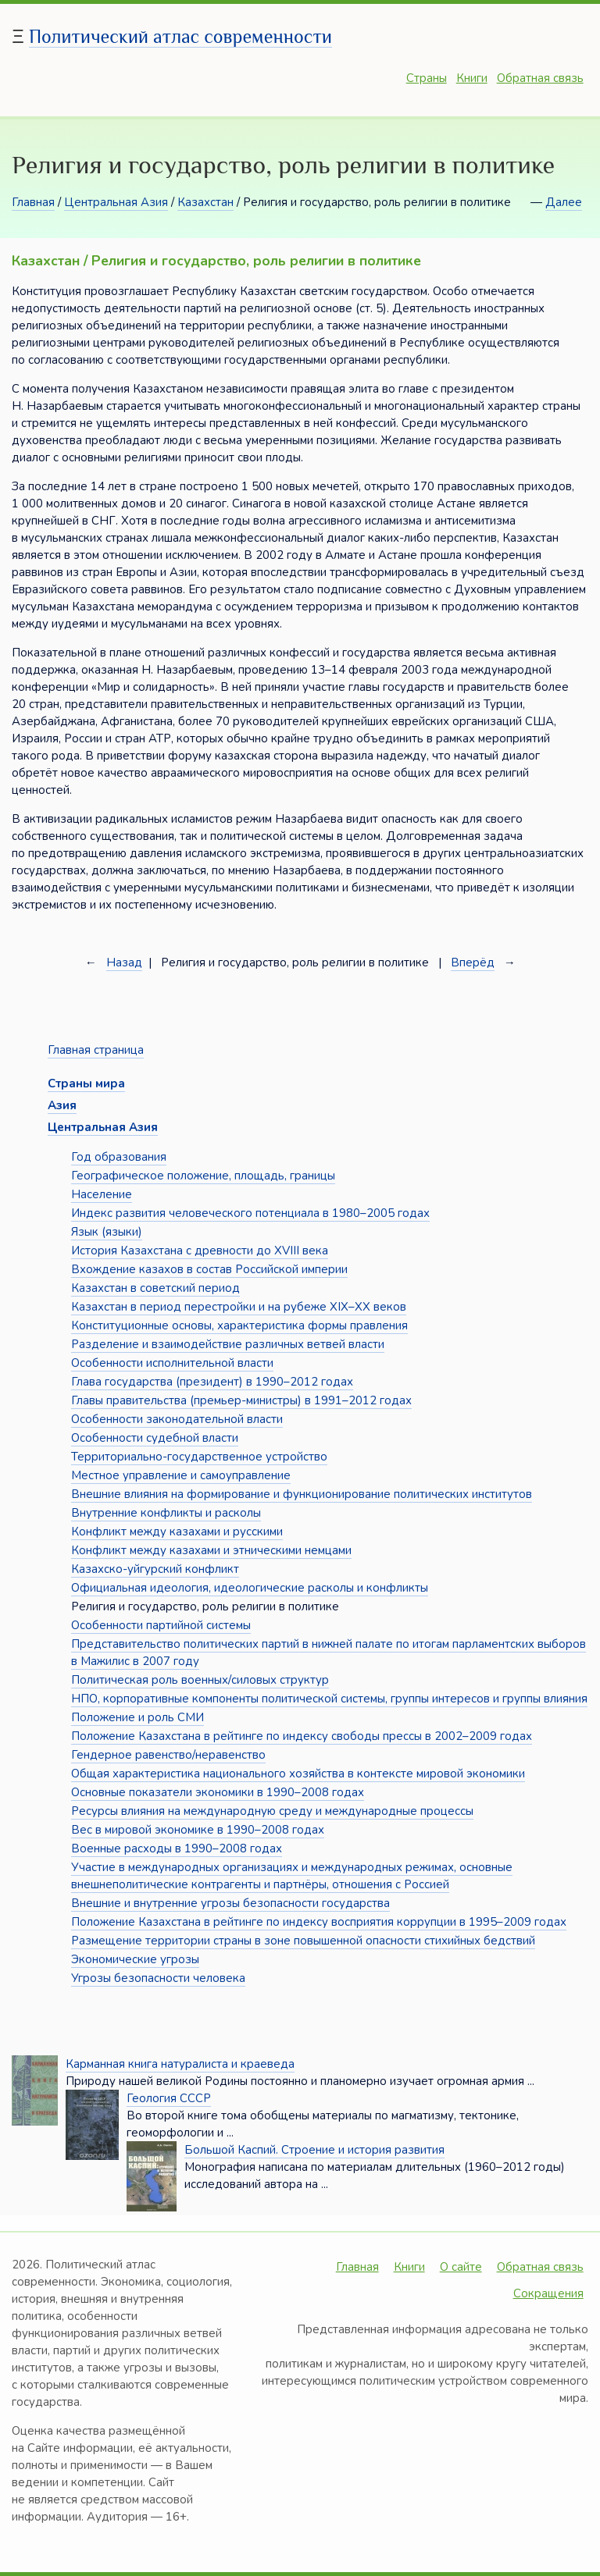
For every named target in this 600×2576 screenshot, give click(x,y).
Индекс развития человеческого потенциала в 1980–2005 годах (250, 1213)
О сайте (461, 2267)
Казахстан (205, 202)
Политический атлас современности (180, 36)
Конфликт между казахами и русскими (177, 1531)
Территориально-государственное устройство (199, 1456)
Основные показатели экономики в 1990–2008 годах (217, 1792)
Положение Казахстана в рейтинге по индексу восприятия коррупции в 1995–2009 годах (318, 1922)
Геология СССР (169, 2098)
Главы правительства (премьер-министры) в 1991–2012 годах (241, 1400)
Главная (33, 202)
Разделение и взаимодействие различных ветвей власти (227, 1344)
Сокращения (548, 2293)
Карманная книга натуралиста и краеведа (180, 2064)
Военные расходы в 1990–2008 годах (176, 1848)
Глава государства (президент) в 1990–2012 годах (212, 1381)
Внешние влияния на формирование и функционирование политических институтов (301, 1494)
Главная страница (96, 1050)
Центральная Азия (116, 202)
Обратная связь (540, 78)
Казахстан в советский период (155, 1288)
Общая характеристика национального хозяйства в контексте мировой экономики (298, 1773)
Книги (472, 78)
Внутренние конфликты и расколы (166, 1513)
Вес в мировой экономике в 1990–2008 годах (197, 1830)
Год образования (118, 1157)
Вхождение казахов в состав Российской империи (209, 1269)
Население (101, 1194)
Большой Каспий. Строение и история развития (314, 2150)
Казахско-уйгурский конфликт (155, 1569)
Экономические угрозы (135, 1959)
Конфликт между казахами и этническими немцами (211, 1550)
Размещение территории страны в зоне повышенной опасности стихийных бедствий (303, 1940)
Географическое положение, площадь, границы (203, 1175)
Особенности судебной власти (154, 1438)
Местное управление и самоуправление (181, 1475)
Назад (124, 962)
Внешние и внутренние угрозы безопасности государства (230, 1903)
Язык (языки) (106, 1232)
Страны (426, 78)
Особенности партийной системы (161, 1625)
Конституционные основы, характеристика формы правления (239, 1325)
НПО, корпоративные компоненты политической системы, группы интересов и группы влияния (329, 1698)
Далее (563, 202)
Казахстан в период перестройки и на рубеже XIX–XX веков (238, 1307)
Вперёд (473, 962)
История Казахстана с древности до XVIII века (199, 1250)
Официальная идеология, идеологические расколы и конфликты (249, 1588)
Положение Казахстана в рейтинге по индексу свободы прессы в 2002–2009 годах (301, 1736)
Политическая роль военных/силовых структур (200, 1680)
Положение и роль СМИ (137, 1717)
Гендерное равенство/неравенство (168, 1755)
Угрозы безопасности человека (158, 1978)
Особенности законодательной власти (177, 1419)
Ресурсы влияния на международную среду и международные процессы (272, 1811)
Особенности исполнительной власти (172, 1363)
